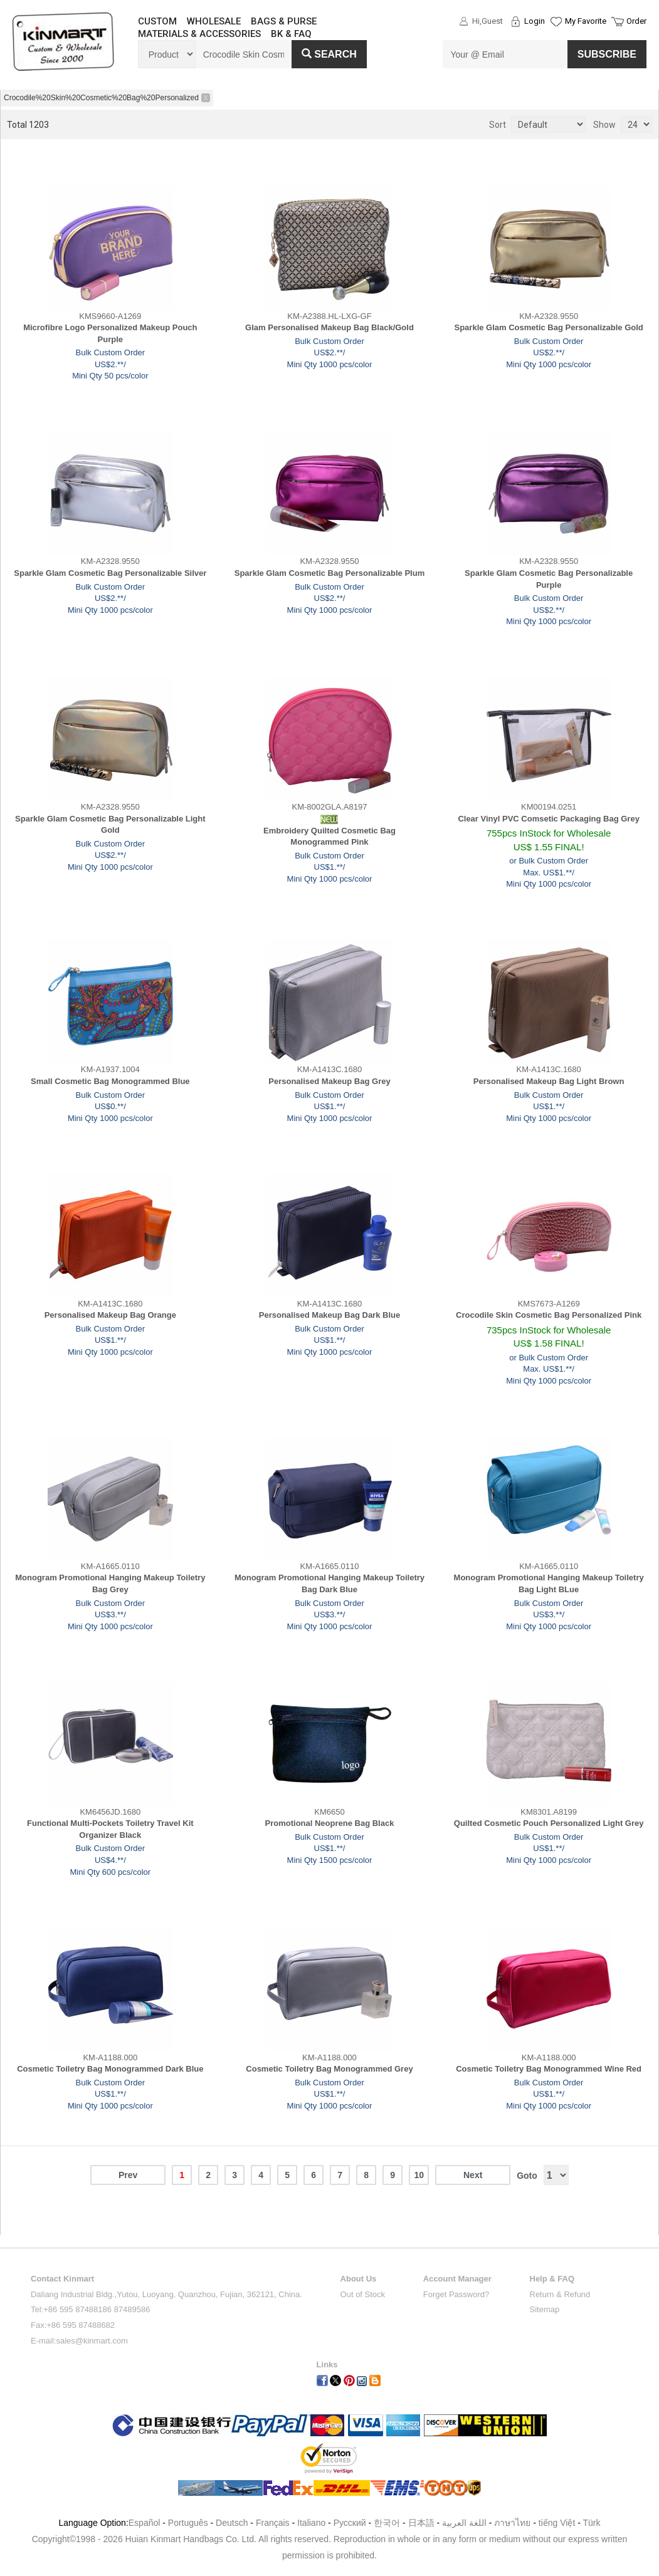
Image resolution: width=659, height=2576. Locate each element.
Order (636, 21)
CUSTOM (157, 21)
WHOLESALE (214, 21)
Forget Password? (456, 2294)
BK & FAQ (291, 33)
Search (329, 54)
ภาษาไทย (512, 2523)
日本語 (421, 2523)
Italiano (311, 2523)
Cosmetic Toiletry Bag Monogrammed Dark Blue (110, 2068)
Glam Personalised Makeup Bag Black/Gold (329, 327)
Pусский (350, 2523)
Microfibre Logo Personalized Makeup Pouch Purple (110, 333)
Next (472, 2175)
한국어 (387, 2523)
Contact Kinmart (62, 2278)
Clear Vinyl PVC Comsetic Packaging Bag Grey (549, 818)
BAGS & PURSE (284, 21)
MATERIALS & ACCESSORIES (199, 33)
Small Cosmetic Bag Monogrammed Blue (110, 1081)
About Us (358, 2278)
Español (145, 2523)
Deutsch (232, 2523)
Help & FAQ (552, 2278)
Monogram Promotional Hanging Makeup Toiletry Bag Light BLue (549, 1583)
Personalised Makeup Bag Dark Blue (329, 1315)
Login (534, 21)
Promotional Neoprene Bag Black (329, 1823)
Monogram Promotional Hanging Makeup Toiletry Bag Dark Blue (329, 1583)
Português (188, 2523)
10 (419, 2175)
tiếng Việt (557, 2523)
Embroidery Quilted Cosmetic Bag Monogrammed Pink (329, 836)
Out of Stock (363, 2294)
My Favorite (585, 21)
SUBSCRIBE (606, 54)
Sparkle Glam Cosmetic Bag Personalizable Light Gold (110, 824)
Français (273, 2523)
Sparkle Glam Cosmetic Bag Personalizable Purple (549, 579)
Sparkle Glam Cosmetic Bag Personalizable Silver (110, 573)
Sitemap (545, 2309)
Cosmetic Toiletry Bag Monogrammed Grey (329, 2068)
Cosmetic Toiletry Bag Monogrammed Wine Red (548, 2068)
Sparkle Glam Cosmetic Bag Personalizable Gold (549, 327)
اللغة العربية (465, 2523)
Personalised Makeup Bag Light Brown (549, 1081)
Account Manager (457, 2278)
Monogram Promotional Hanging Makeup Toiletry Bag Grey (110, 1583)
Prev (128, 2175)
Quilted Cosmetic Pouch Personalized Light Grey (549, 1823)
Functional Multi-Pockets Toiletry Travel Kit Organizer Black (110, 1829)
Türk (592, 2523)
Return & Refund (560, 2294)
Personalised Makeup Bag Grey (329, 1081)
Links (327, 2364)
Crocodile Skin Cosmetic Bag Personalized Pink (548, 1315)
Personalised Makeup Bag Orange (110, 1315)
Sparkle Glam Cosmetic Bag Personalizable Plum (329, 573)
